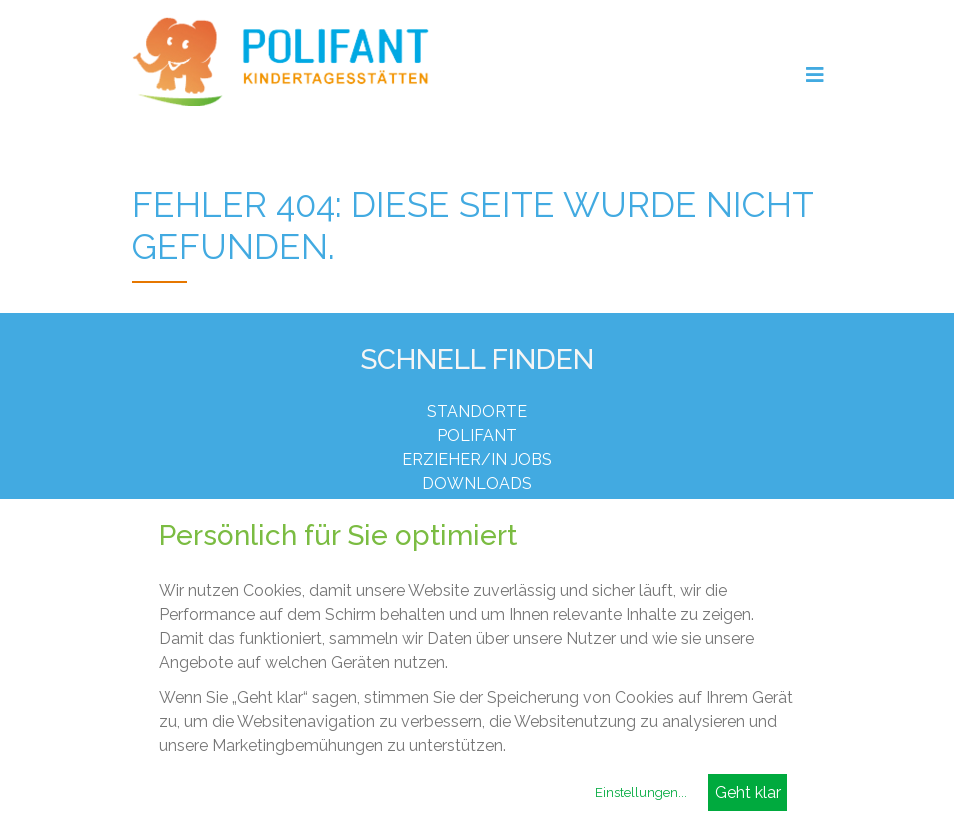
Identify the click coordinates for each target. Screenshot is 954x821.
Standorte (477, 411)
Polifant (477, 435)
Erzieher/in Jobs (477, 459)
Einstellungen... (641, 792)
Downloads (477, 483)
